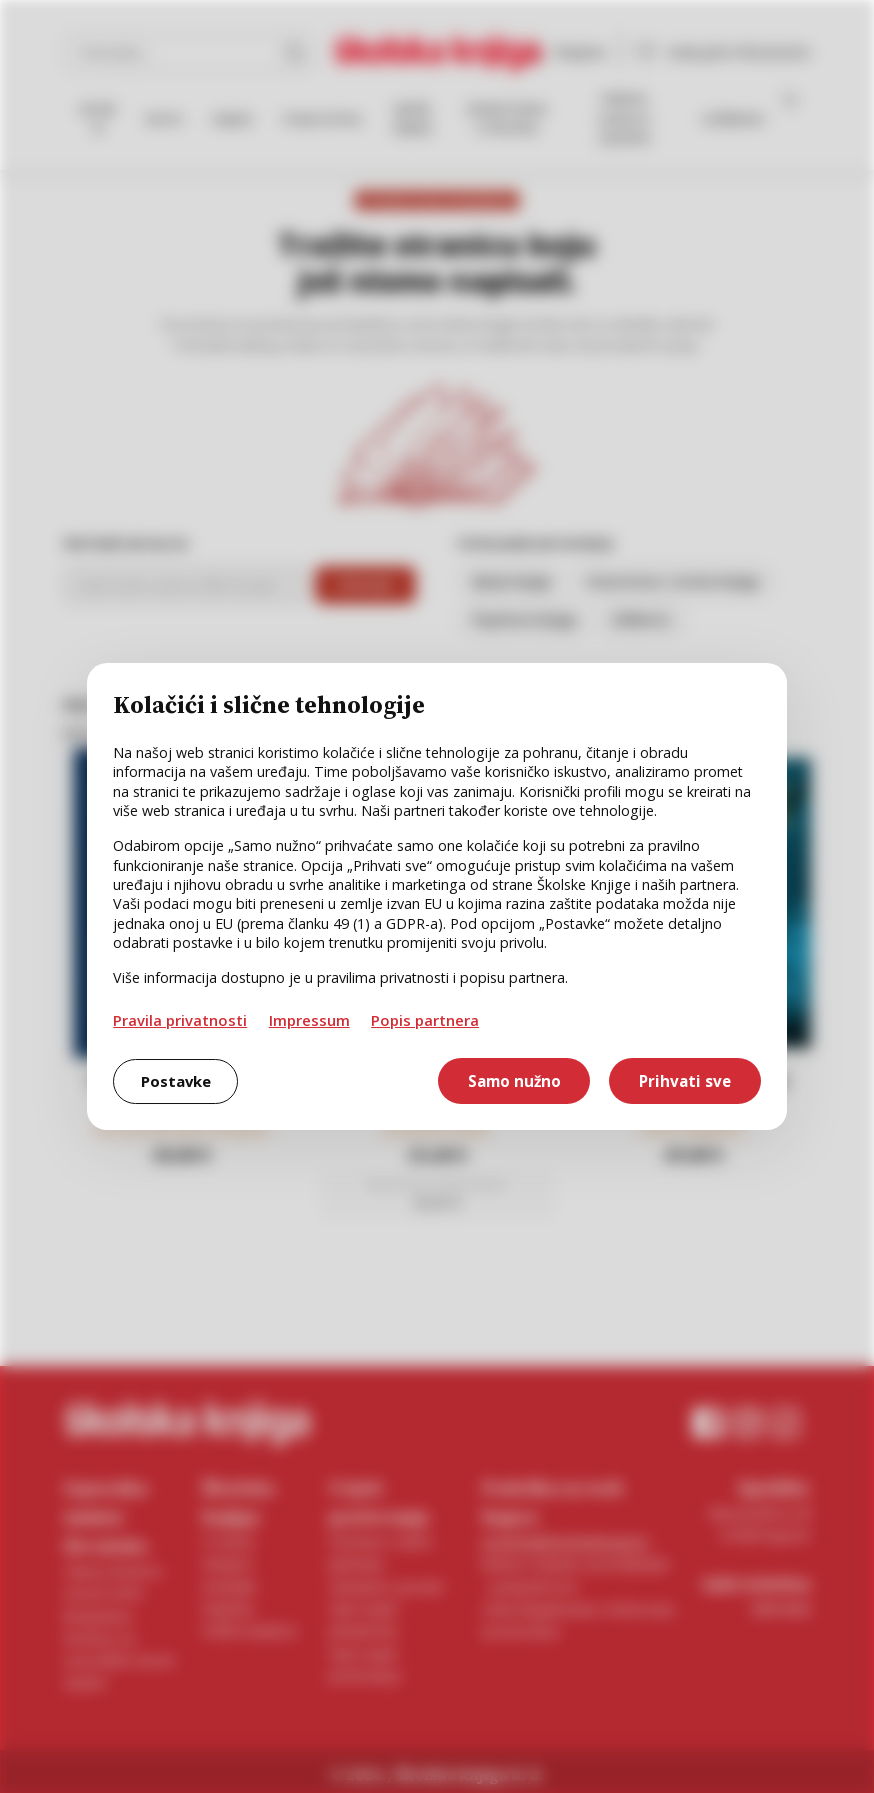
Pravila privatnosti (180, 1020)
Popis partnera (425, 1020)
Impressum (309, 1020)
